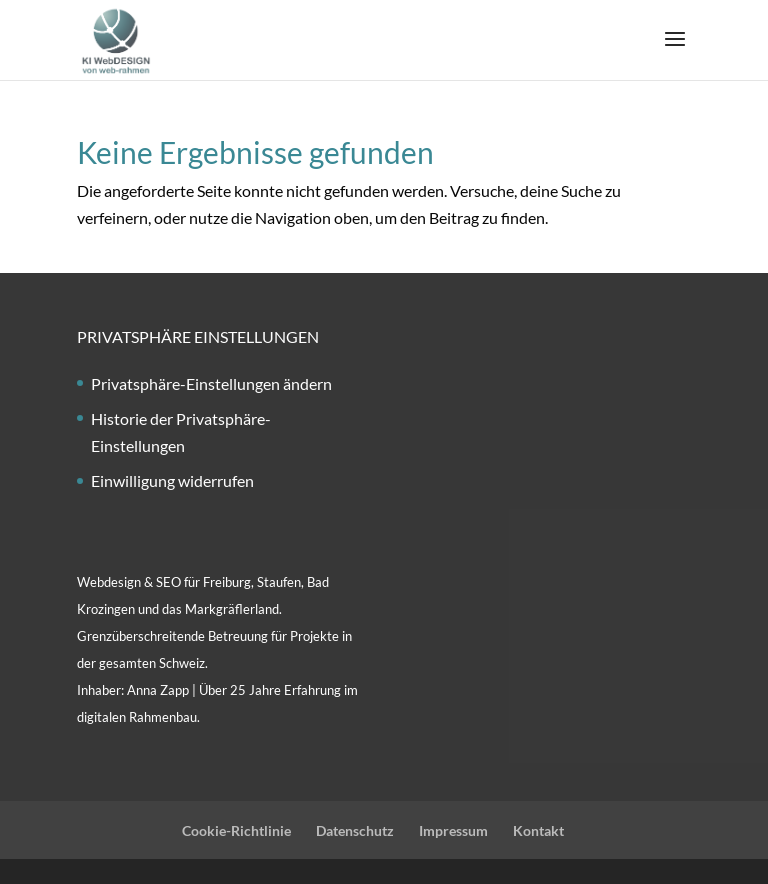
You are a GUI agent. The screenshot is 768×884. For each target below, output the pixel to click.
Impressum (453, 830)
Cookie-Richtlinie (236, 830)
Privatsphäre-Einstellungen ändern (211, 383)
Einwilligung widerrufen (172, 480)
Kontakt (538, 830)
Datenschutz (355, 830)
